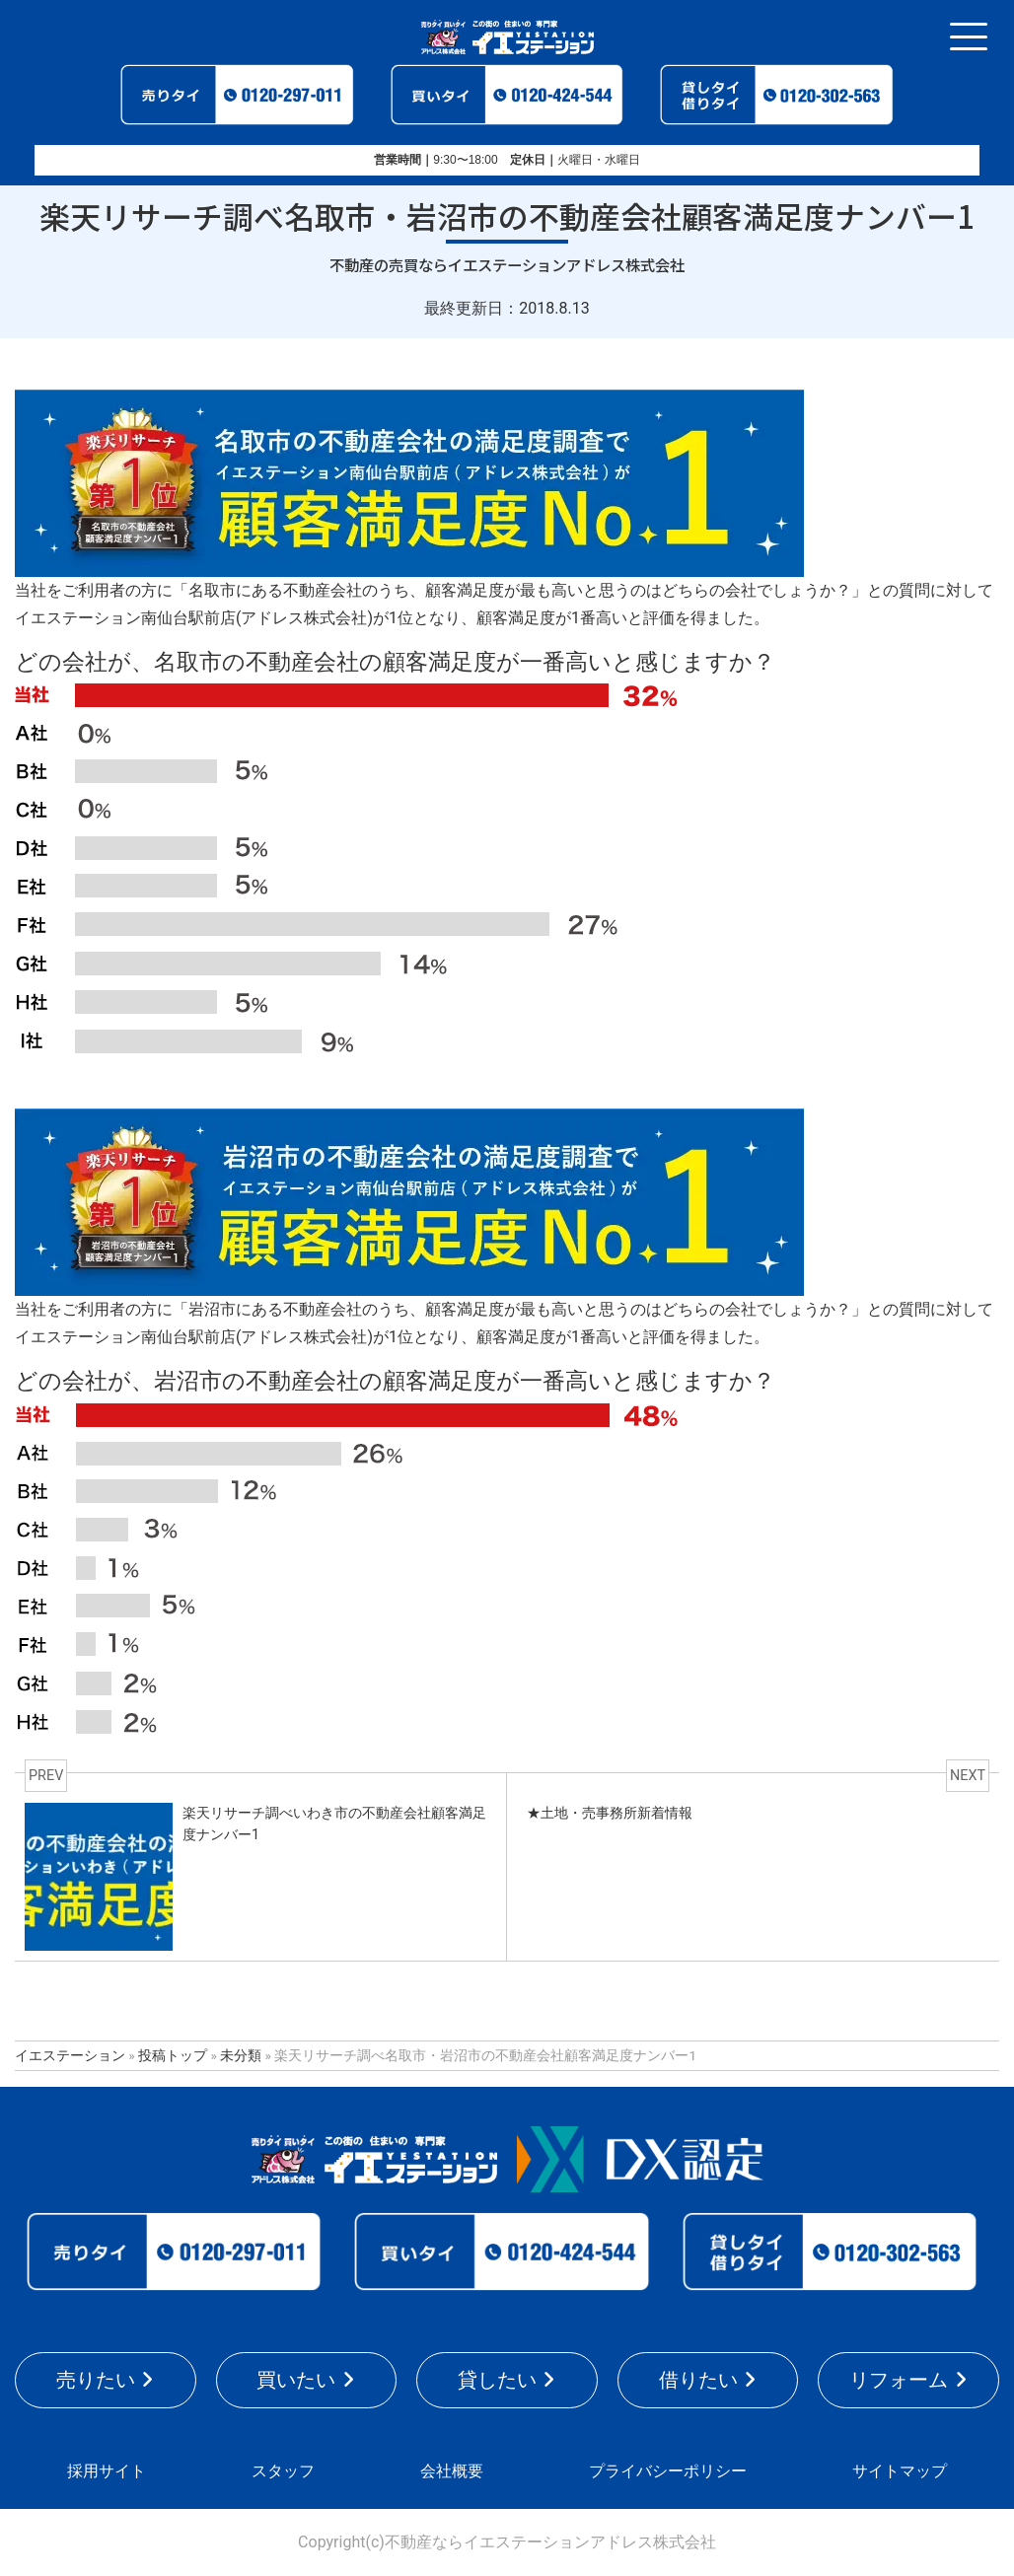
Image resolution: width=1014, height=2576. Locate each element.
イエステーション (70, 2055)
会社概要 (451, 2471)
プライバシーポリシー (668, 2471)
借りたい (698, 2380)
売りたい (95, 2380)
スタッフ (283, 2471)
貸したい (497, 2380)
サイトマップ (899, 2471)
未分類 (240, 2055)
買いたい (295, 2380)
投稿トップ (172, 2055)
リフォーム (898, 2380)
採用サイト (106, 2471)
